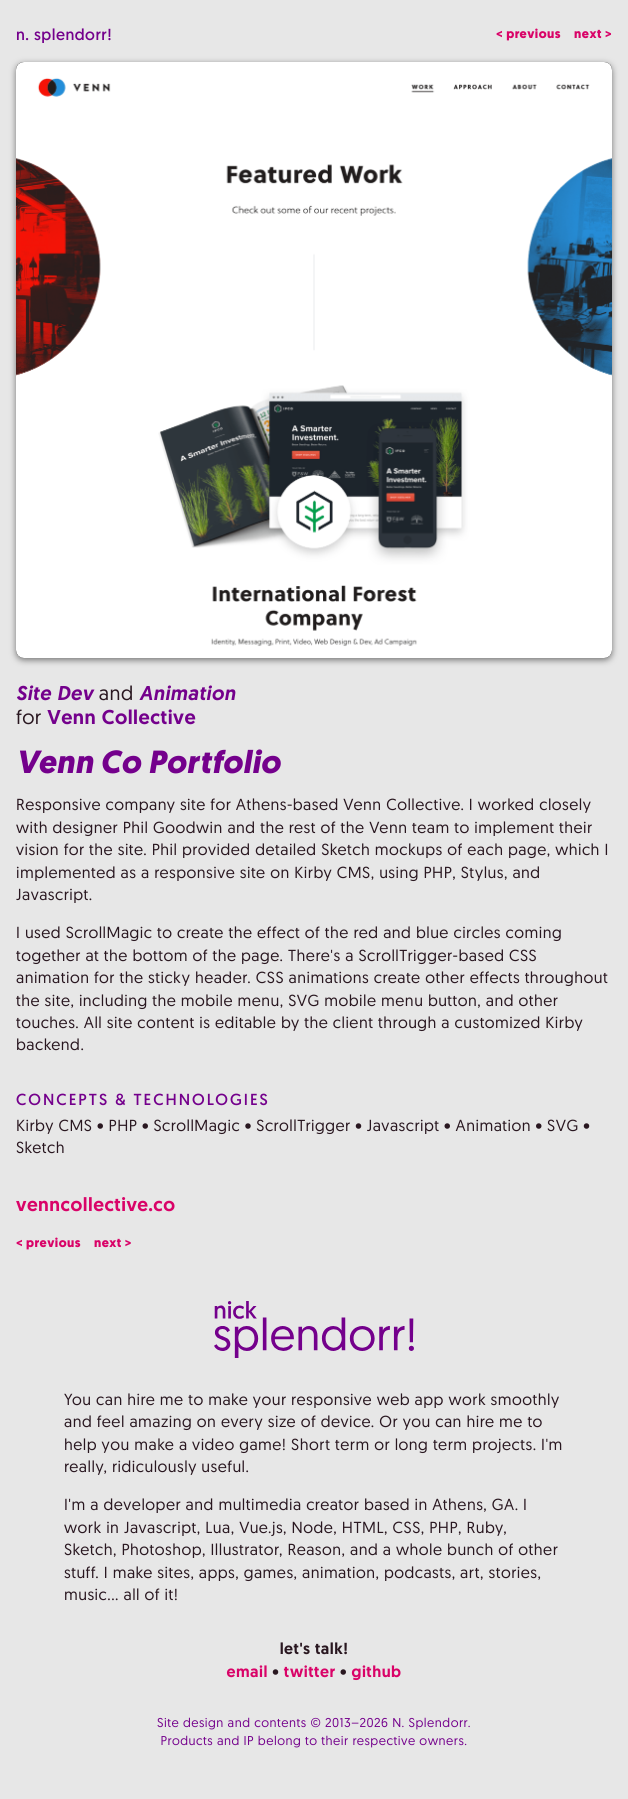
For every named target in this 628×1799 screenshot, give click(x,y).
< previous (528, 34)
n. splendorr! (64, 34)
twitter (310, 1671)
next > (593, 34)
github (377, 1671)
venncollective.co (96, 1204)
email (247, 1671)
